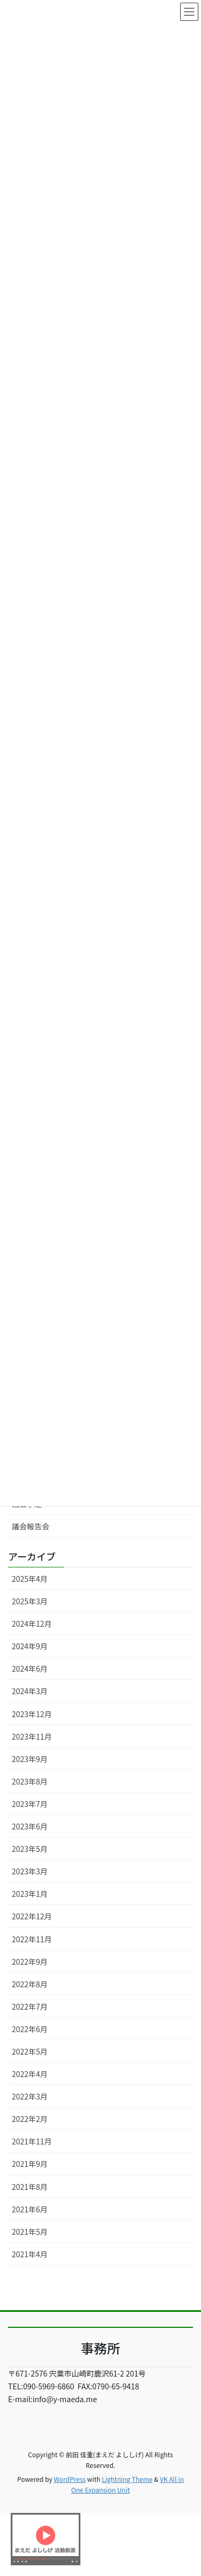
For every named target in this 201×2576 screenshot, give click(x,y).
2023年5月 (30, 1848)
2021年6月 (30, 2209)
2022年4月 (30, 2074)
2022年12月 (32, 1916)
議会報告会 (30, 1526)
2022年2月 (30, 2118)
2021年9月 (30, 2163)
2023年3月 (30, 1871)
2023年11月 (32, 1736)
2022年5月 (30, 2051)
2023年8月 (30, 1781)
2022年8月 (30, 1984)
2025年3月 (30, 1601)
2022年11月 (32, 1939)
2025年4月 (30, 1578)
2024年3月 (30, 1691)
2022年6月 (30, 2029)
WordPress (70, 2478)
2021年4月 (30, 2254)
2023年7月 (30, 1803)
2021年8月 (30, 2186)
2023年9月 (30, 1759)
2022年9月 (30, 1961)
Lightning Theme (127, 2478)
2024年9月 (30, 1646)
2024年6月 (30, 1668)
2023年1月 (30, 1893)
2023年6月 (30, 1826)
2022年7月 (30, 2006)
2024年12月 (32, 1623)
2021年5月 (30, 2231)
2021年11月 (32, 2141)
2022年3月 (30, 2096)
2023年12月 (32, 1714)
